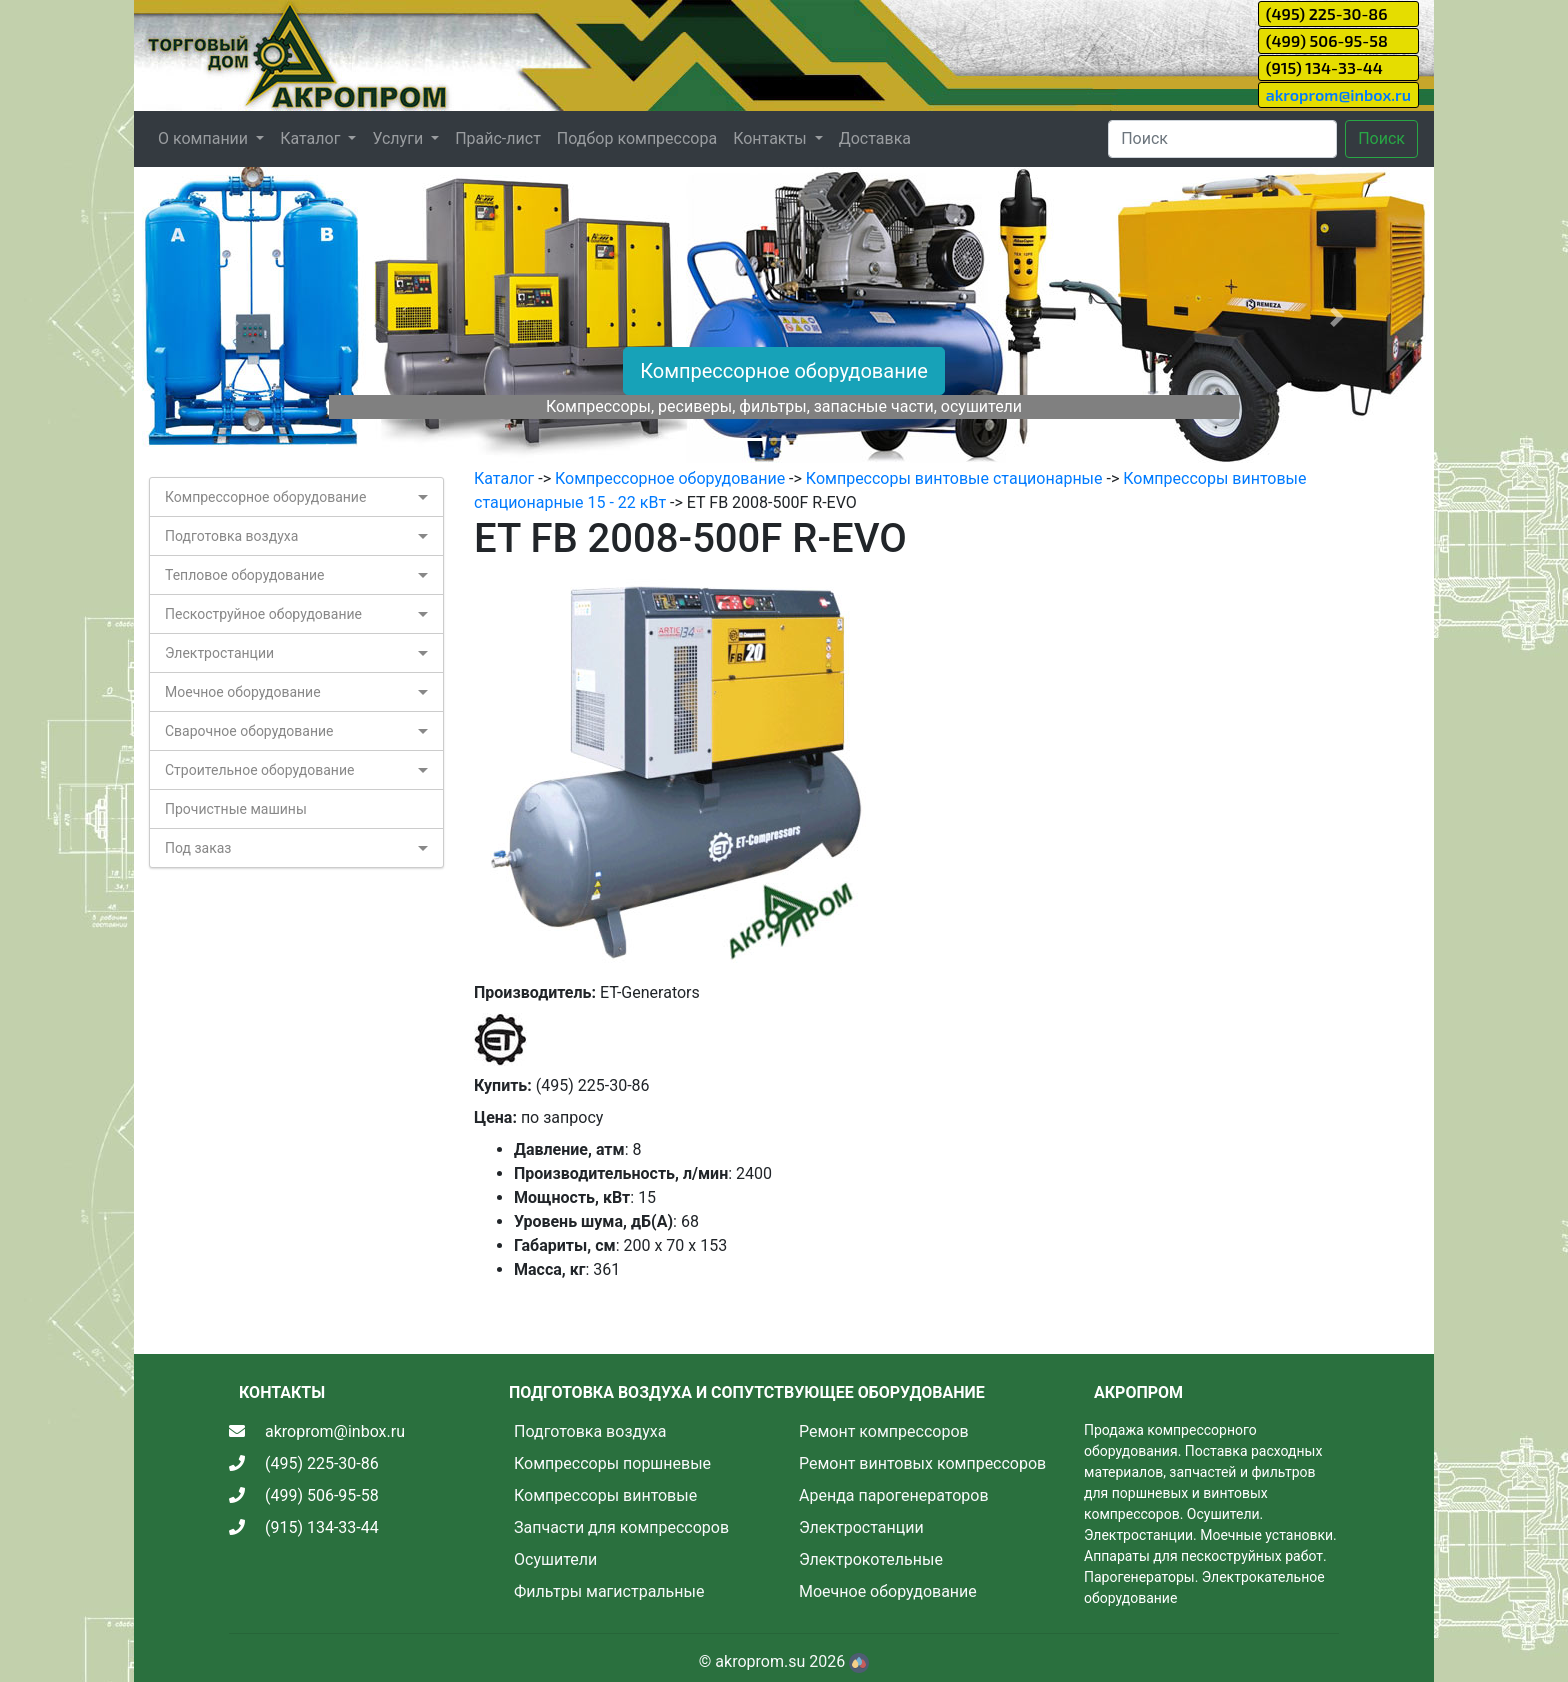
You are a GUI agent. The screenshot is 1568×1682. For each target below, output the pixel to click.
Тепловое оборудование (245, 575)
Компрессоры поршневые (612, 1463)
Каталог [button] (312, 138)
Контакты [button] (771, 138)
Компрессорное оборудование (784, 371)
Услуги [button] (399, 138)
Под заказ (198, 848)
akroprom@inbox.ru (1338, 94)
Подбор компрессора (637, 138)
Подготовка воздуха (231, 536)
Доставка (875, 138)
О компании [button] (205, 138)
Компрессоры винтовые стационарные (954, 478)
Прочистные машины (236, 809)
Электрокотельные (871, 1559)
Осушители (555, 1559)
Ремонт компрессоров (884, 1431)
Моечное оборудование (243, 692)
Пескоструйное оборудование (263, 614)
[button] (231, 317)
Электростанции (219, 653)
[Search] (1222, 139)
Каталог (504, 478)
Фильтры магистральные (609, 1591)
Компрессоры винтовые (605, 1495)
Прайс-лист (498, 138)
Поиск (1381, 138)
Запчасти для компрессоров (621, 1527)
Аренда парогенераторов (894, 1495)
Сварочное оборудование (249, 731)
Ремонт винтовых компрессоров (922, 1463)
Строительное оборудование (259, 770)
